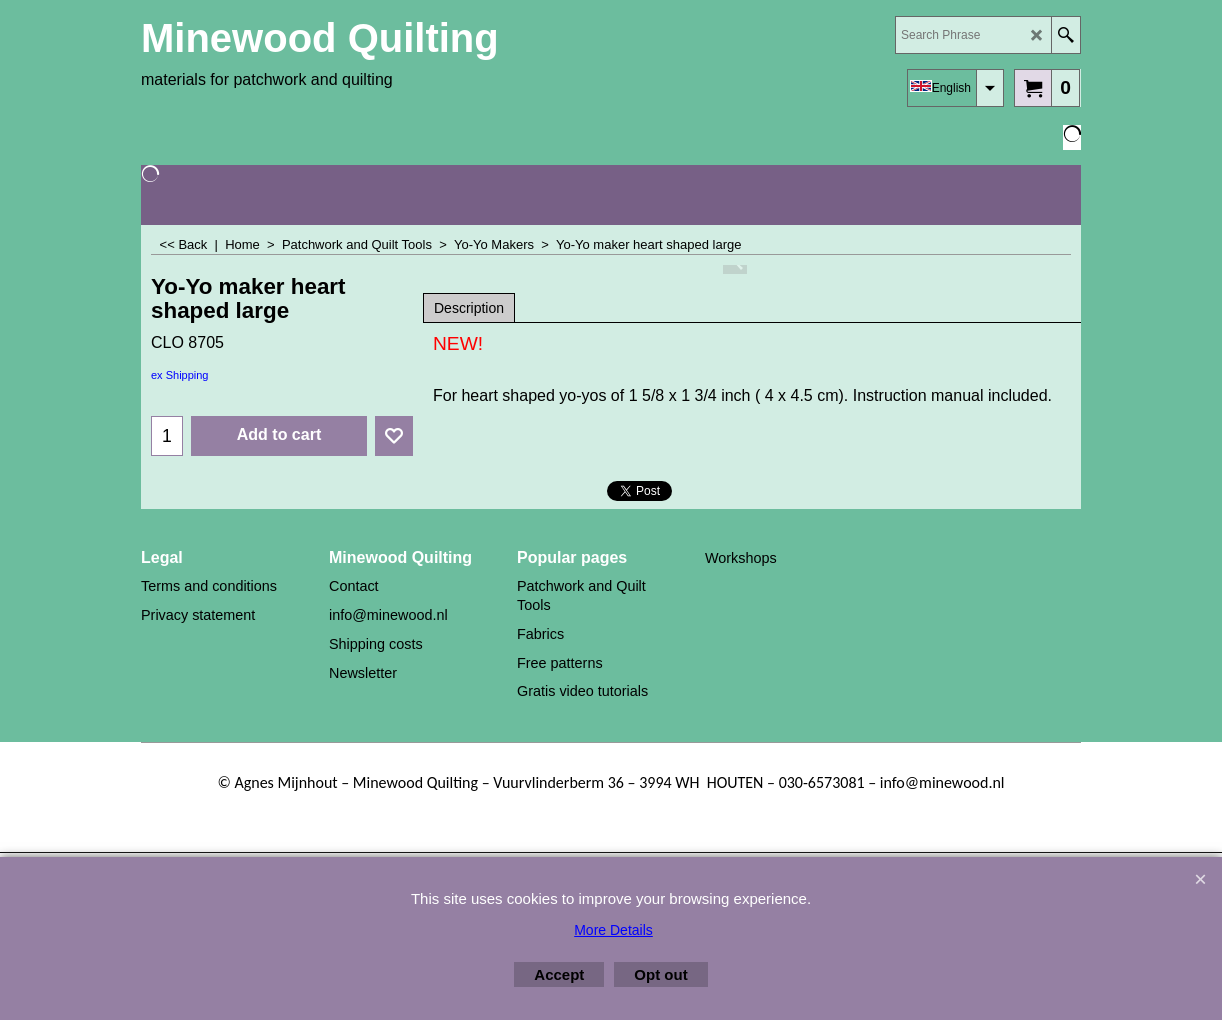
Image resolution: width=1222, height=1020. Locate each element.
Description (469, 308)
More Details (613, 930)
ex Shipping (180, 375)
